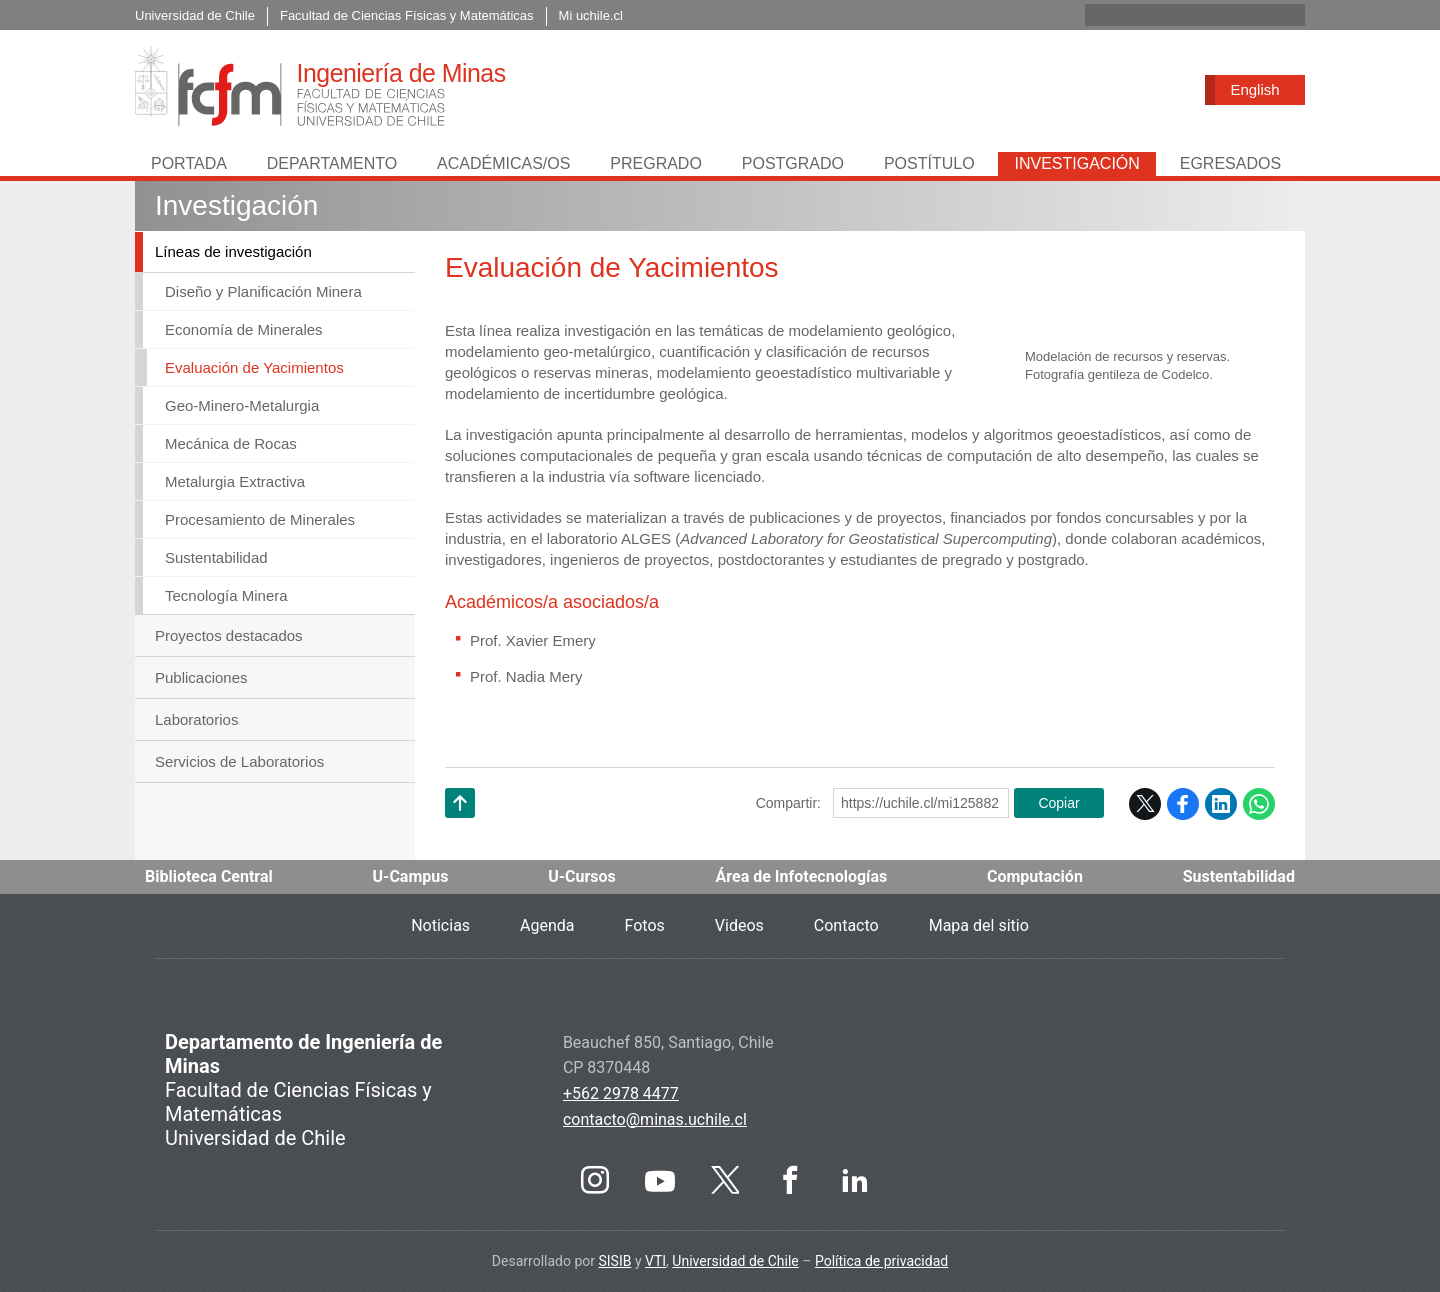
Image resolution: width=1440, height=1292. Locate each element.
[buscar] (1171, 15)
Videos (739, 925)
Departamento (332, 163)
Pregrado (656, 163)
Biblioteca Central (209, 876)
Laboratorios (196, 719)
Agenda (547, 925)
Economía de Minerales (244, 329)
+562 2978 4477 (621, 1093)
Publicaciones (201, 677)
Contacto (846, 925)
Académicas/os (503, 163)
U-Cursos (582, 876)
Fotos (645, 925)
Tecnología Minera (226, 595)
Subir (460, 828)
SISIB (614, 1261)
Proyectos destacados (229, 635)
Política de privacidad (881, 1261)
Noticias (440, 925)
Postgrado (793, 163)
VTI (655, 1261)
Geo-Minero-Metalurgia (242, 405)
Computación (1035, 876)
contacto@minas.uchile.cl (655, 1119)
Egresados (1230, 163)
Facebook (1183, 804)
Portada (189, 163)
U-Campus (411, 876)
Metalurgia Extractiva (235, 481)
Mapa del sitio (979, 925)
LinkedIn (1221, 804)
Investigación (1076, 163)
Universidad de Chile (735, 1261)
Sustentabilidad (216, 557)
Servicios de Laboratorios (239, 761)
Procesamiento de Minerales (260, 519)
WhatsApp (1259, 804)
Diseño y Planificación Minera (263, 291)
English (1254, 89)
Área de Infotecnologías (802, 876)
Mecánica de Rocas (231, 443)
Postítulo (929, 163)
